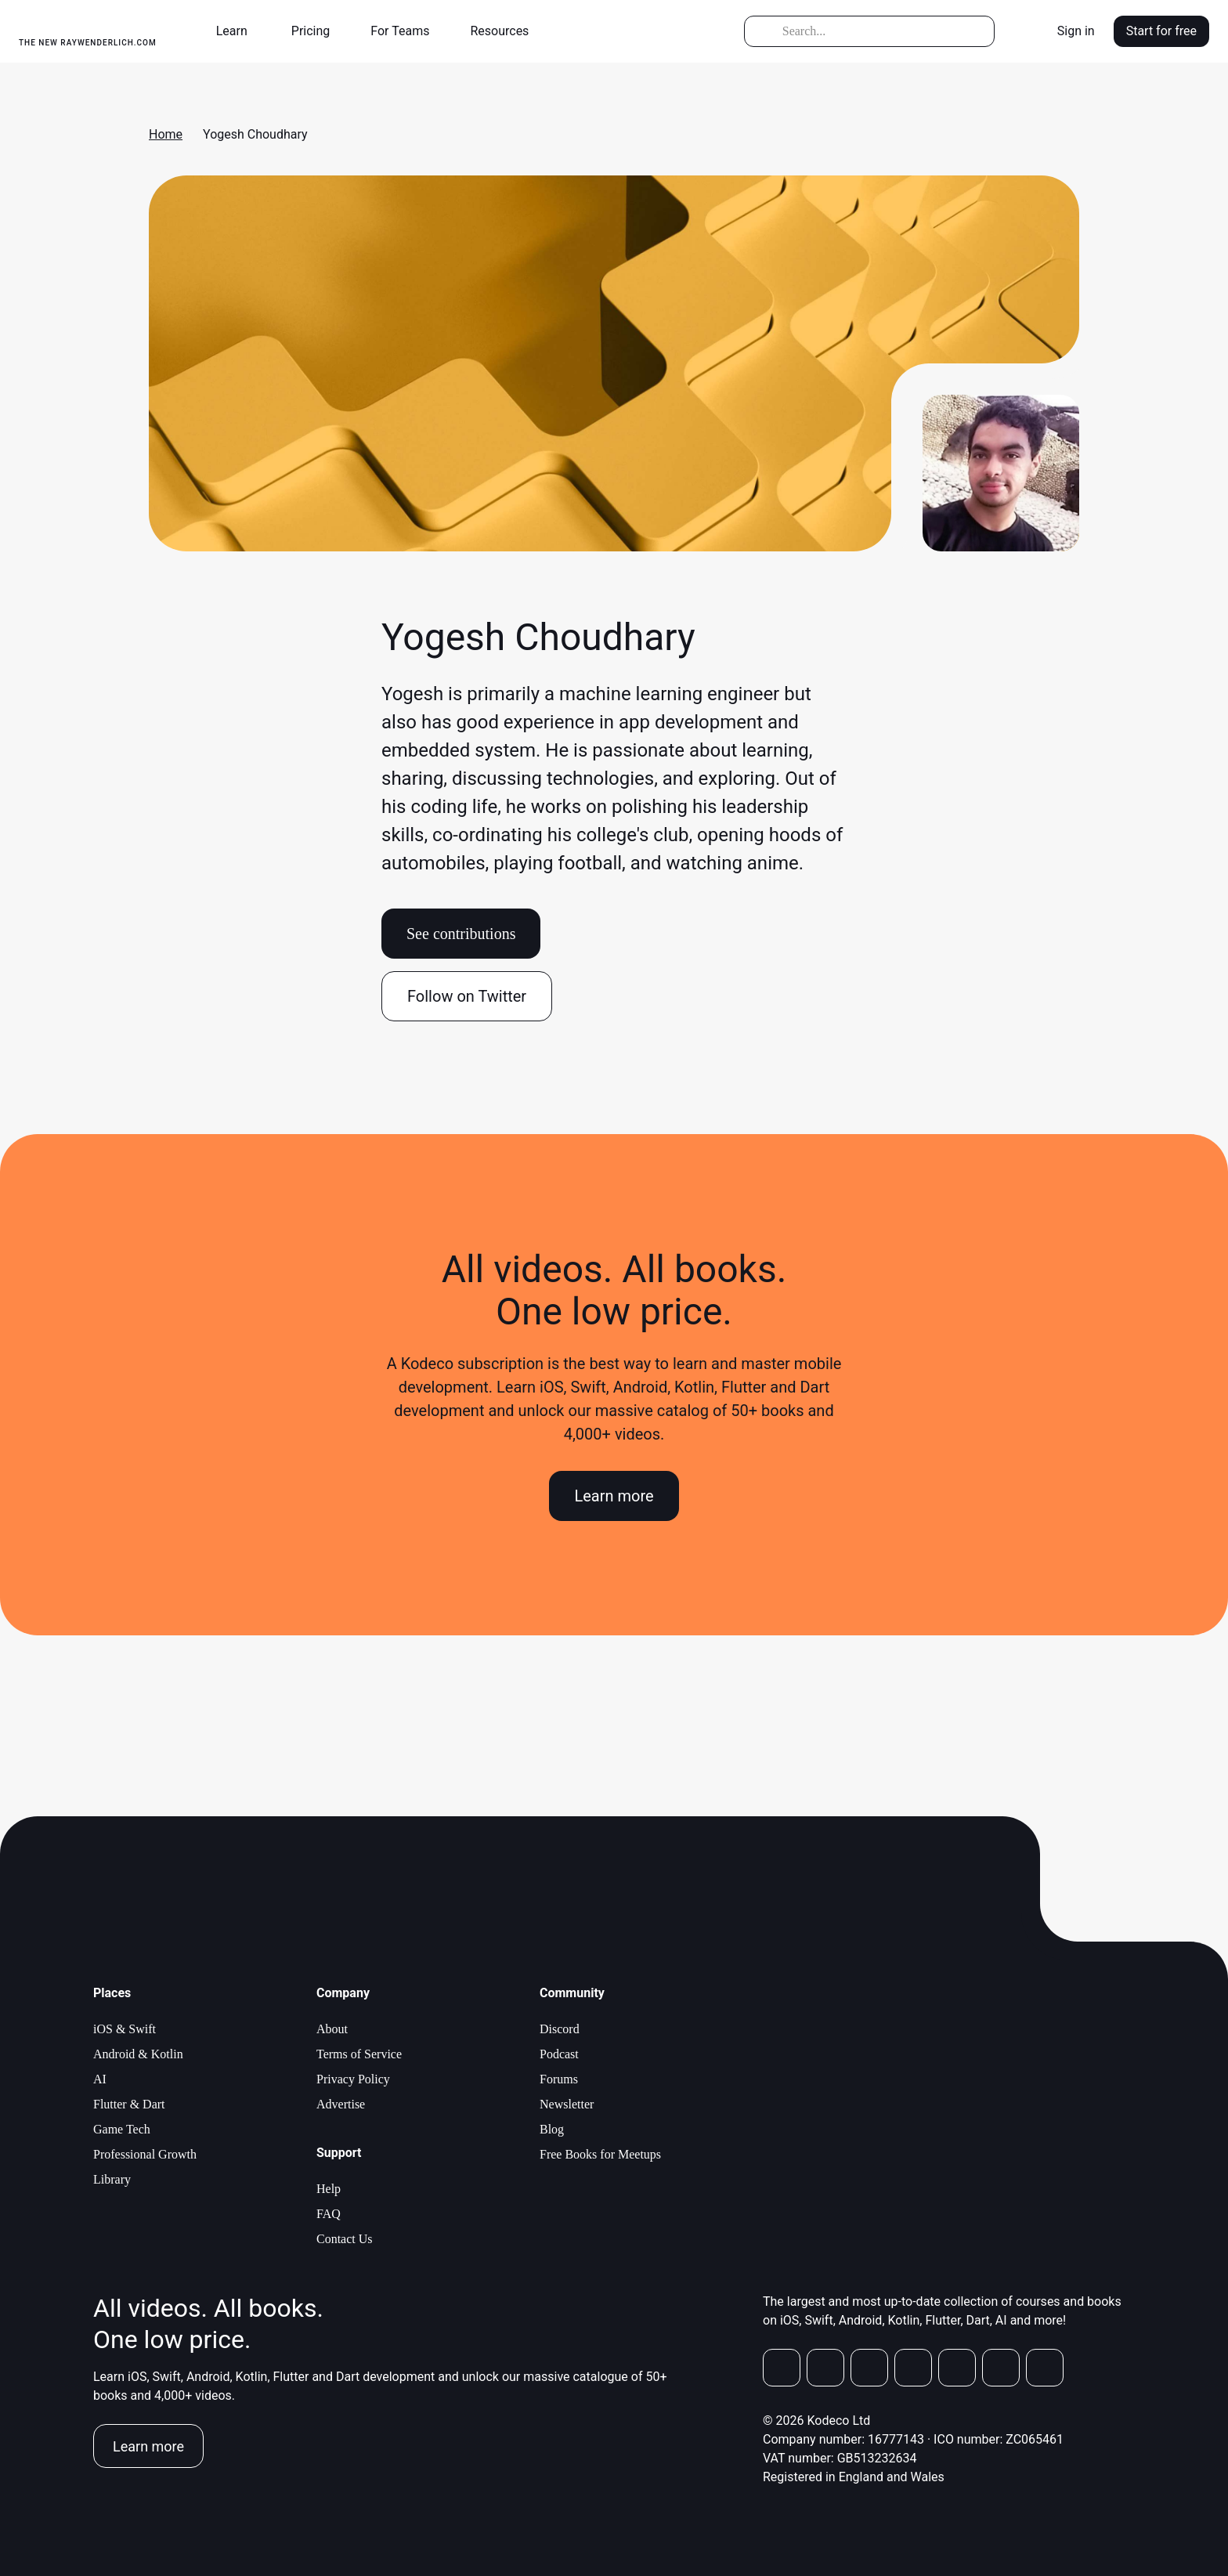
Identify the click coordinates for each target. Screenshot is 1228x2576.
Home (165, 134)
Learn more (613, 1496)
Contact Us (344, 2238)
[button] (238, 31)
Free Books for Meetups (600, 2154)
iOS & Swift (124, 2029)
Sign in (1076, 30)
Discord (560, 2029)
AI (100, 2079)
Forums (559, 2079)
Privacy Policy (353, 2079)
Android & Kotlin (138, 2054)
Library (112, 2179)
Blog (552, 2129)
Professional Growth (145, 2154)
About (332, 2029)
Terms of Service (359, 2054)
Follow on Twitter (466, 996)
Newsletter (567, 2104)
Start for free (1161, 30)
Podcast (559, 2054)
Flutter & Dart (129, 2104)
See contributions (460, 933)
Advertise (340, 2104)
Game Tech (121, 2129)
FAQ (328, 2213)
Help (328, 2188)
